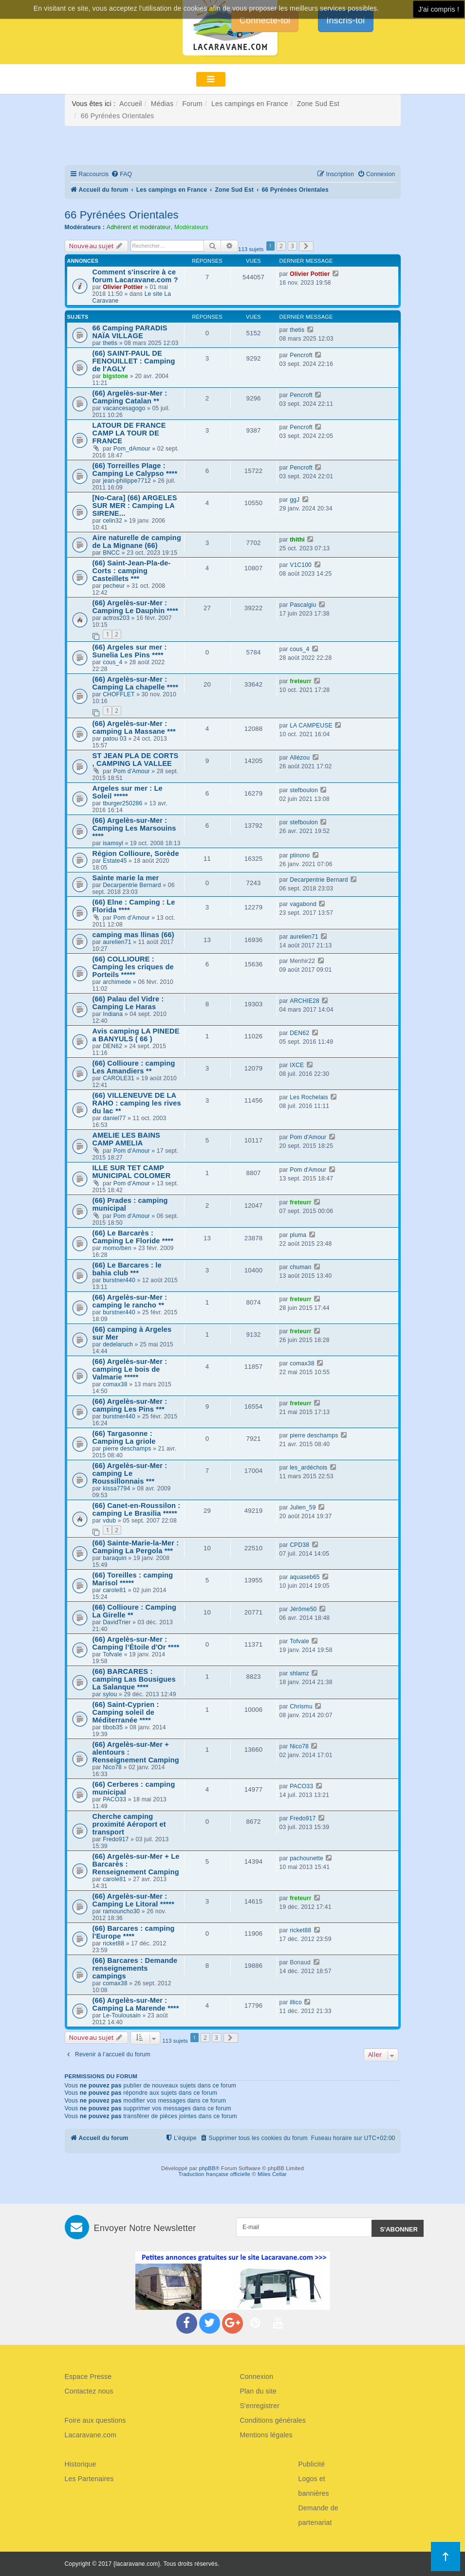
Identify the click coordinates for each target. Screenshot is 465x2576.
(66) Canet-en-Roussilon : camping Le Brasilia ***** (137, 1509)
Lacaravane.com (90, 2435)
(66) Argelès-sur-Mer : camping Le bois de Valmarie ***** (130, 1369)
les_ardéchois (308, 1467)
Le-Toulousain (122, 2015)
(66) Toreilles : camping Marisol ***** (133, 1579)
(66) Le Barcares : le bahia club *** (127, 1269)
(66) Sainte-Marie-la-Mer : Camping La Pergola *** (136, 1547)
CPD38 (299, 1545)
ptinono (300, 855)
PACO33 (114, 1799)
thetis (110, 343)
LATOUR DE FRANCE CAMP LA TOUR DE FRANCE (129, 433)
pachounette (306, 1858)
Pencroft (301, 355)
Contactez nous (89, 2391)
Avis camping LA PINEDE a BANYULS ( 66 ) (136, 1035)
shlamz (299, 1673)
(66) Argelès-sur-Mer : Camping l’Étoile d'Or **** (136, 1643)
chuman (300, 1267)
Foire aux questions (95, 2420)
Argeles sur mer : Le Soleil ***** (128, 792)
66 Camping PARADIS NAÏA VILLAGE (130, 332)
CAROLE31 (118, 1078)
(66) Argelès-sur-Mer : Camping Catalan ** (130, 397)
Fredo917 (116, 1839)
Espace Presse (88, 2376)
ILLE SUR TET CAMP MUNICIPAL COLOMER (132, 1171)
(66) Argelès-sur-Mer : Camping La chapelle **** (136, 683)
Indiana (113, 1014)
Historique (80, 2464)
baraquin (115, 1558)
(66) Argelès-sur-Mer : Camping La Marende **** (136, 2004)
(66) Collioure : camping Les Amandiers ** (134, 1067)
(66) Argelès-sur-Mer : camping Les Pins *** (130, 1405)
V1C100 (301, 565)
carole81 (114, 1590)
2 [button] (281, 245)
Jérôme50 (303, 1609)
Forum (192, 104)
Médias (162, 104)
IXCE (297, 1065)
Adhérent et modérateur (139, 227)
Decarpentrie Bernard (132, 885)
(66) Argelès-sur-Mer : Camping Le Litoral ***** (134, 1900)
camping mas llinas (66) (133, 935)
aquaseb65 (305, 1577)
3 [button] (292, 245)
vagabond (303, 904)
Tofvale (112, 1654)
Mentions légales (266, 2435)
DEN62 (112, 1046)
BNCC (111, 552)
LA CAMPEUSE (311, 725)
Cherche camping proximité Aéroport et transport (129, 1824)
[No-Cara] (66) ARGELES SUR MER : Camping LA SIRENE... (135, 505)
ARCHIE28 (304, 1001)
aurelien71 (117, 942)
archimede (117, 982)
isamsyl (113, 843)
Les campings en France (249, 104)
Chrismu (301, 1706)
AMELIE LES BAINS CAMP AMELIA (127, 1139)
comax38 (115, 1384)
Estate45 (115, 860)
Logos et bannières (313, 2486)
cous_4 (112, 662)
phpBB (207, 2168)
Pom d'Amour (131, 771)
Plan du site (258, 2391)
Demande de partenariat (318, 2515)
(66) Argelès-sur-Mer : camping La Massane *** (134, 727)
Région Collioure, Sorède (136, 853)
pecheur (114, 585)
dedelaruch (118, 1344)
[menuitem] (121, 174)
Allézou (300, 757)
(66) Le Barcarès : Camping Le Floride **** (133, 1237)
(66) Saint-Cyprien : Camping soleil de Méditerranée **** (126, 1712)
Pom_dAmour (131, 448)
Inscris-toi (345, 20)
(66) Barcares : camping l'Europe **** (134, 1932)
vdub (109, 1520)
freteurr (301, 681)
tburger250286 (122, 803)
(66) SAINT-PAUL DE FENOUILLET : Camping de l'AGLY (134, 361)
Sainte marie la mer (126, 878)
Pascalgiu (303, 604)
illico (296, 2002)
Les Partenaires (89, 2479)
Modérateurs (191, 227)
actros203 (116, 618)
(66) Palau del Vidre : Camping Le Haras (128, 1003)
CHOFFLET (118, 694)
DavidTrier (116, 1622)
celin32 (112, 520)
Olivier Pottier (123, 287)
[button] (306, 246)
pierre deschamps (127, 1448)
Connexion (257, 2376)
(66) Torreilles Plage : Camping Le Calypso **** (135, 469)
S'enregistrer (260, 2406)
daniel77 (114, 1118)
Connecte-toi (265, 20)
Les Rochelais (309, 1097)
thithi (297, 539)
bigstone (115, 376)
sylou (110, 1694)
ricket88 (113, 1943)
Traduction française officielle (214, 2174)
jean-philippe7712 (127, 480)
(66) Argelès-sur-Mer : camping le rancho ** (130, 1301)
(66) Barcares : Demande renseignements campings (135, 1968)
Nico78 (112, 1767)
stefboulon (304, 790)
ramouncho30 (121, 1911)
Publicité (311, 2464)
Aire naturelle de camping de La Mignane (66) (137, 541)
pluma (298, 1235)
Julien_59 (303, 1507)
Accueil (130, 104)
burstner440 (119, 1280)
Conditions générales (273, 2420)
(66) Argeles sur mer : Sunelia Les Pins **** (130, 651)
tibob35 (113, 1727)
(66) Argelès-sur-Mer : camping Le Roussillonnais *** (130, 1473)
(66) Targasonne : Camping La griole (124, 1437)
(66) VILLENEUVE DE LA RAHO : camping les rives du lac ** (137, 1103)
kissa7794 (116, 1488)
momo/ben (117, 1248)
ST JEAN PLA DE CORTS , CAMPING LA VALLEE (136, 759)
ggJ (294, 499)
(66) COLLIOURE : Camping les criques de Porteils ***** (133, 967)
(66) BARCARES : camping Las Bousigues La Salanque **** (134, 1679)
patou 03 (115, 738)
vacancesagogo (124, 408)
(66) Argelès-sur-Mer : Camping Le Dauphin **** (135, 607)
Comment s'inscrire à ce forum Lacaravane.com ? (135, 276)
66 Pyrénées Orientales (122, 215)
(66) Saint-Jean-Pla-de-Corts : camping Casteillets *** (132, 570)
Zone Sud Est (318, 104)
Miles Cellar (272, 2174)
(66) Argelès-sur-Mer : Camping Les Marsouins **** (134, 828)
